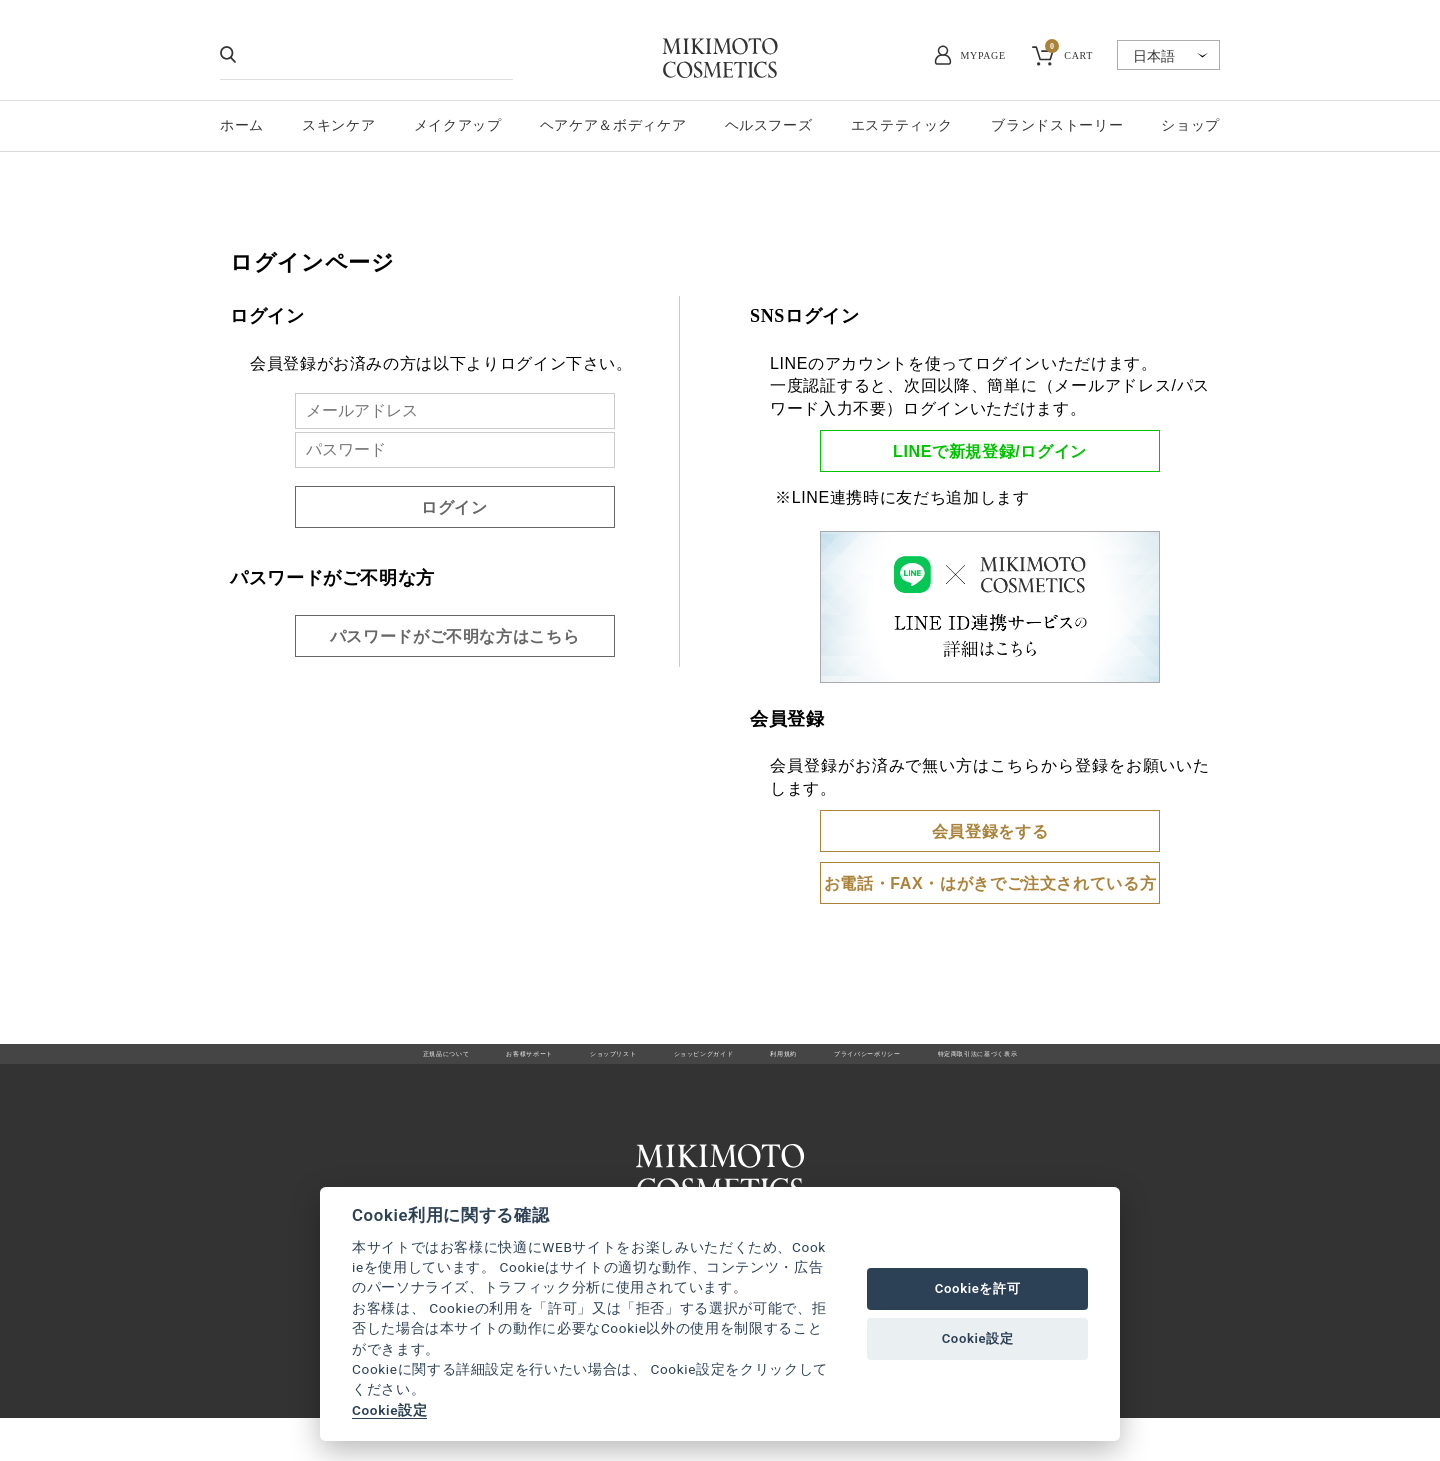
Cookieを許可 (978, 1288)
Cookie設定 (389, 1410)
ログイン (454, 507)
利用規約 (808, 1065)
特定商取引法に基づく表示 (1122, 1065)
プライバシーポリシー (937, 1065)
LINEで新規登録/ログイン (990, 451)
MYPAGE (983, 55)
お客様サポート (413, 1065)
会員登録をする (990, 831)
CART (1069, 53)
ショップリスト (542, 1065)
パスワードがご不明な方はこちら (455, 636)
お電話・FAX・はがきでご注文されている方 (990, 883)
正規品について (284, 1065)
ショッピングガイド (686, 1065)
